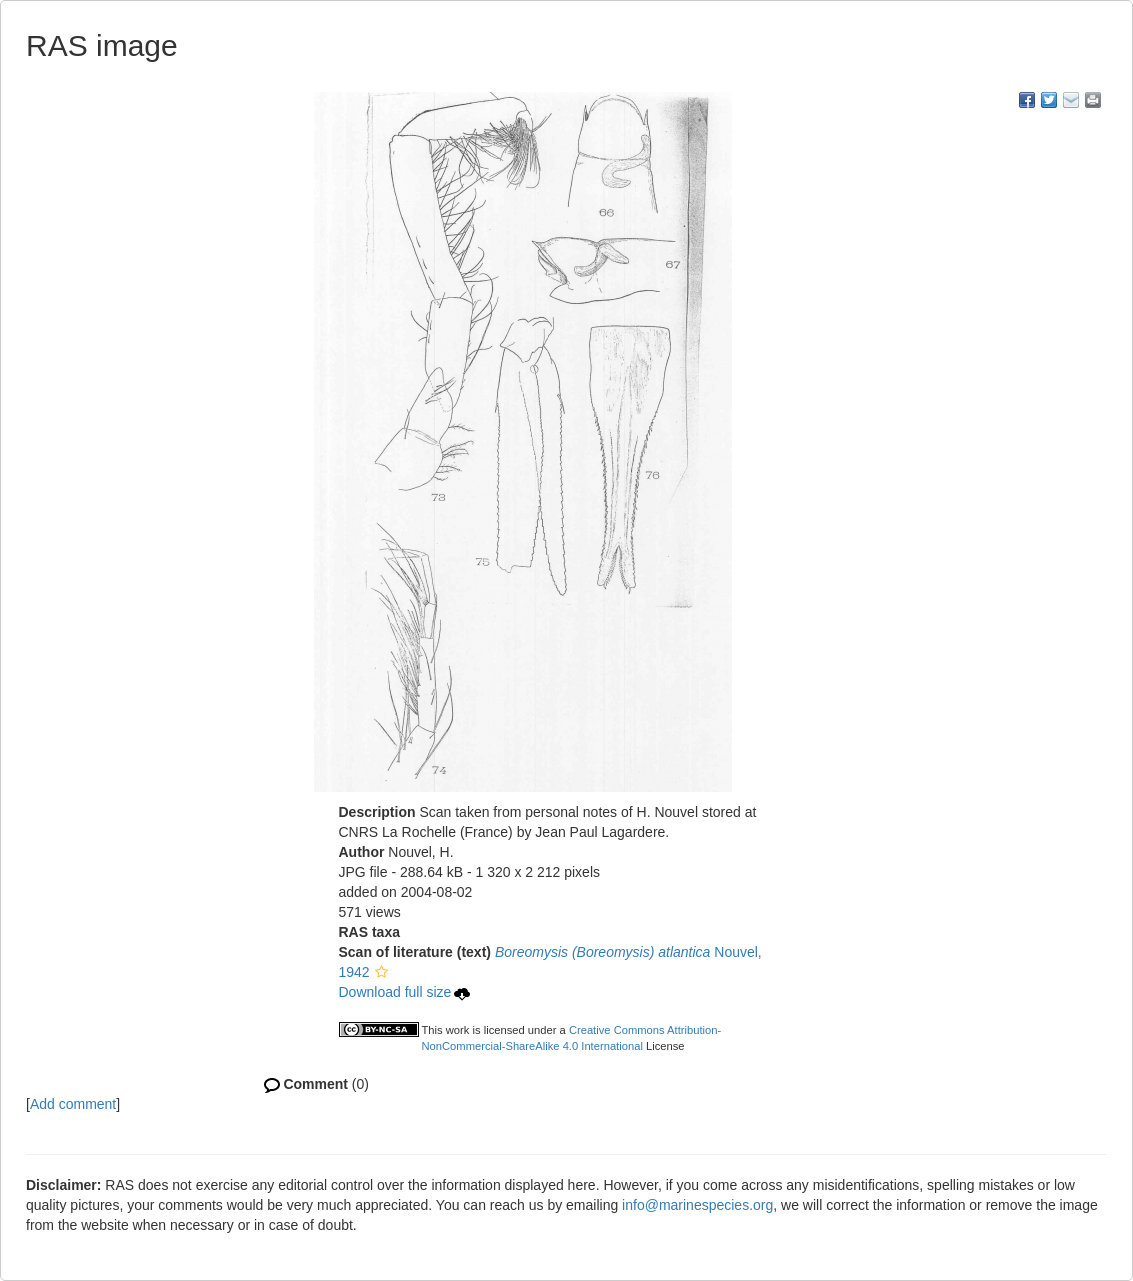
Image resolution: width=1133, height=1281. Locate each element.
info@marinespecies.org (697, 1205)
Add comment (73, 1104)
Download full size (405, 992)
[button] (381, 972)
